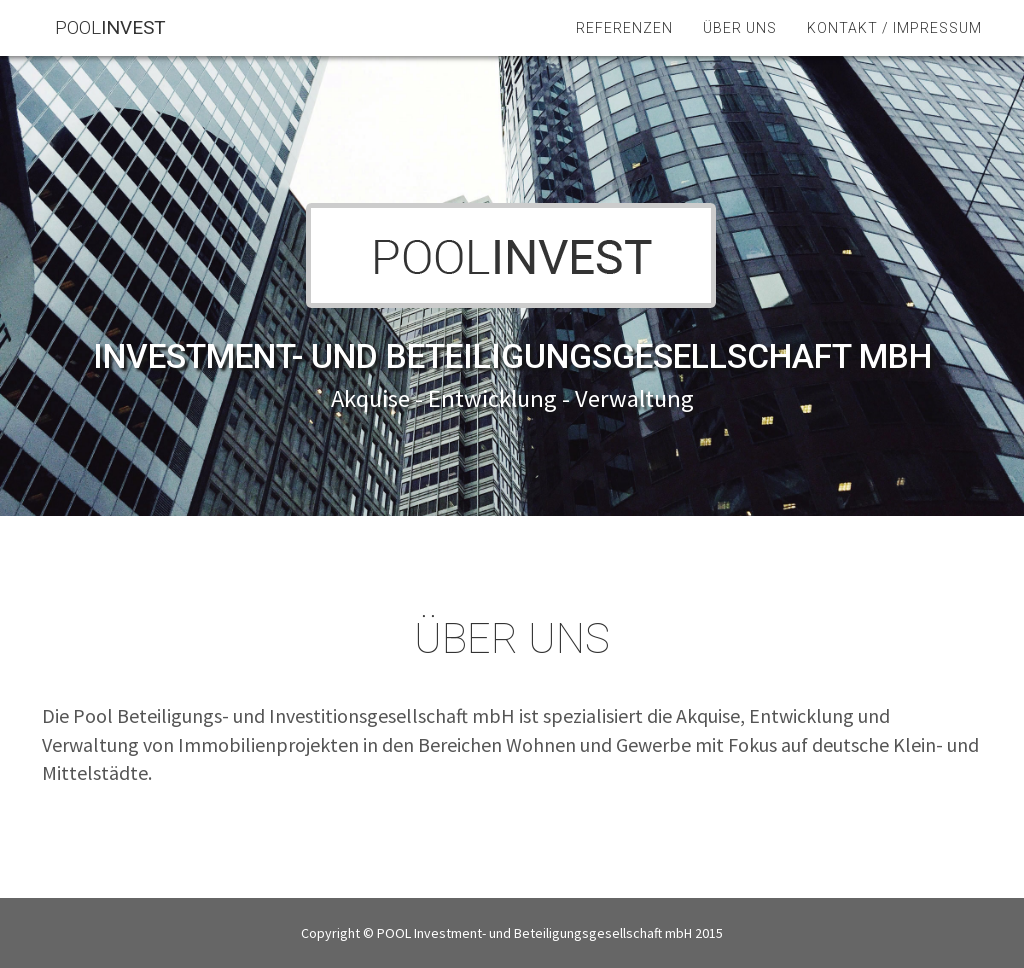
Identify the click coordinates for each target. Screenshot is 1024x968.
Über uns (740, 50)
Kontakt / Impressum (894, 50)
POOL (124, 49)
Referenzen (624, 50)
